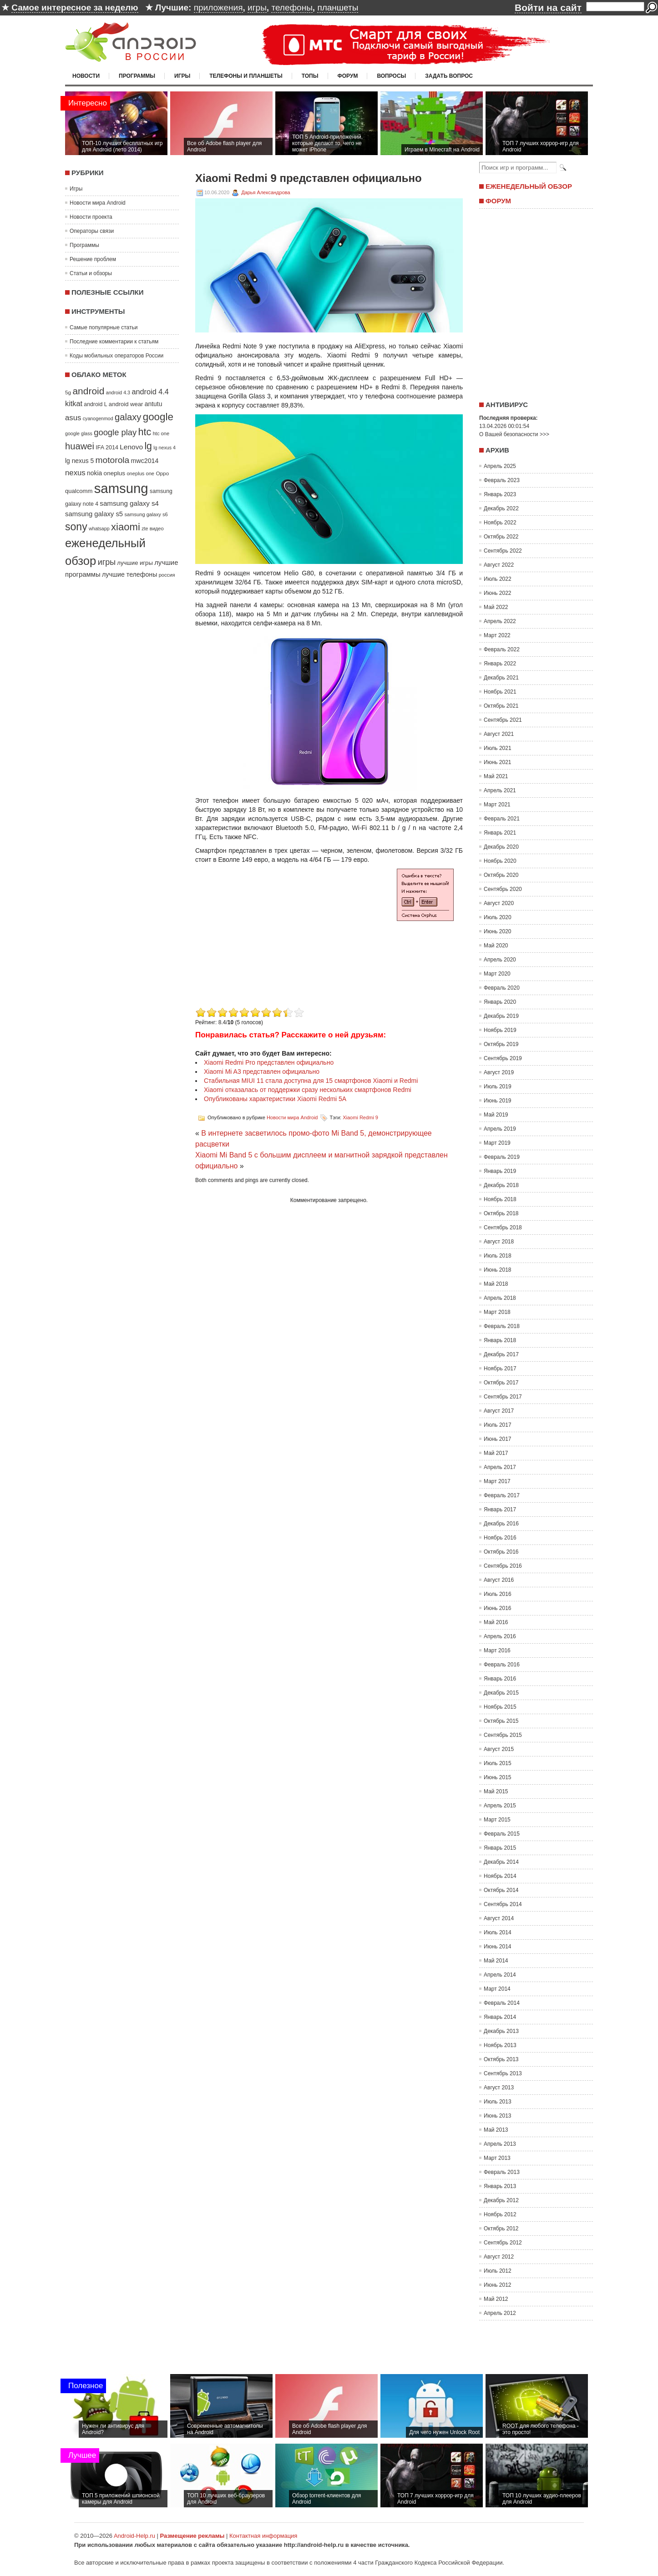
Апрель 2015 (500, 1805)
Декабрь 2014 (501, 1862)
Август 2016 (499, 1580)
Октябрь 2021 (501, 706)
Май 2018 (496, 1284)
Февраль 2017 (502, 1495)
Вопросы (391, 76)
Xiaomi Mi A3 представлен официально (261, 1071)
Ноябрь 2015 (500, 1707)
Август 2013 (499, 2087)
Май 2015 (496, 1791)
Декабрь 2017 (501, 1354)
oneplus (114, 473)
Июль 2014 (497, 1932)
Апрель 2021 (500, 790)
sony (76, 527)
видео (157, 528)
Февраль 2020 (502, 988)
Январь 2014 (500, 2017)
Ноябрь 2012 (500, 2214)
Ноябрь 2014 (500, 1876)
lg (148, 446)
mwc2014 (145, 460)
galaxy (128, 417)
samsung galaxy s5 (94, 514)
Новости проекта (91, 217)
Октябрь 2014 (501, 1890)
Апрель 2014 (500, 1975)
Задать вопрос (449, 76)
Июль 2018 (497, 1256)
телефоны (291, 7)
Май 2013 (496, 2130)
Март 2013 (497, 2158)
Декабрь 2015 (501, 1693)
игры (257, 7)
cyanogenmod (98, 418)
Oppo (162, 473)
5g (68, 392)
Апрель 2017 (500, 1467)
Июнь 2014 (497, 1946)
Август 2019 (499, 1072)
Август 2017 (499, 1411)
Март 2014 (497, 1989)
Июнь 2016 (497, 1608)
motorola (113, 460)
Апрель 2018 (500, 1298)
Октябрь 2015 (501, 1721)
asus (73, 417)
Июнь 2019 (497, 1100)
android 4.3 (118, 392)
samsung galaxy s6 (145, 514)
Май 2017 (496, 1453)
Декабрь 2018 (501, 1185)
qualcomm (78, 491)
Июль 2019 (497, 1086)
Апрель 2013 (500, 2144)
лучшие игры (134, 562)
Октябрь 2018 (501, 1213)
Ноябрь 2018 (500, 1199)
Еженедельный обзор (529, 186)
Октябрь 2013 (501, 2059)
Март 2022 (497, 635)
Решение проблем (93, 259)
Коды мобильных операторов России (116, 355)
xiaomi (125, 527)
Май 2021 (496, 776)
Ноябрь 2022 (500, 522)
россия (167, 575)
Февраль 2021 (502, 818)
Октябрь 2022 (501, 536)
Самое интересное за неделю (74, 7)
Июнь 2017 (497, 1439)
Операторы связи (92, 231)
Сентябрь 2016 (503, 1566)
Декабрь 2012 (501, 2200)
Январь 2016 (500, 1678)
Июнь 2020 (497, 931)
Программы (137, 76)
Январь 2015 (500, 1848)
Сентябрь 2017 (503, 1397)
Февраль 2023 (502, 480)
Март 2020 (497, 974)
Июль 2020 (497, 917)
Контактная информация (263, 2535)
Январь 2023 (500, 494)
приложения (218, 7)
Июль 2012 (497, 2271)
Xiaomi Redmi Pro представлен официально (269, 1062)
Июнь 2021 (497, 762)
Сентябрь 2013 (503, 2073)
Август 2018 (499, 1241)
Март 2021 (497, 804)
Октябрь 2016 (501, 1552)
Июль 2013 (497, 2101)
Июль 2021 (497, 748)
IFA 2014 (107, 447)
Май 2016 (496, 1622)
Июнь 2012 (497, 2285)
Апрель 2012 (500, 2313)
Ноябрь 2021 (500, 692)
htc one (161, 433)
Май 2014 (496, 1960)
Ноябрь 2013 (500, 2045)
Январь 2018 (500, 1340)
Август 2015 (499, 1749)
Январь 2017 (500, 1509)
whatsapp (99, 528)
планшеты (337, 7)
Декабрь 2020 (501, 847)
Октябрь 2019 (501, 1044)
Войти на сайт (548, 7)
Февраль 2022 (502, 649)
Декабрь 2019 (501, 1016)
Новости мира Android (98, 203)
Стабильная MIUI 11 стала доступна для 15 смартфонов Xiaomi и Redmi (311, 1080)
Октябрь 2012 (501, 2228)
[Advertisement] (271, 941)
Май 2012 (496, 2299)
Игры (182, 76)
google (158, 417)
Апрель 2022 (500, 621)
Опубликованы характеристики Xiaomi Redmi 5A (275, 1098)
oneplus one (140, 473)
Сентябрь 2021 (503, 720)
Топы (310, 76)
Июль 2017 (497, 1425)
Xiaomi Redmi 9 (360, 1117)
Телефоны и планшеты (246, 76)
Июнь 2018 (497, 1270)
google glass (78, 433)
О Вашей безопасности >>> (514, 434)
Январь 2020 (500, 1002)
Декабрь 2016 (501, 1523)
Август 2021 (499, 734)
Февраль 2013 (502, 2172)
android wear (126, 404)
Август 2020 (499, 903)
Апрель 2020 (500, 959)
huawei (79, 446)
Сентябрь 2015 (503, 1735)
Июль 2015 (497, 1763)
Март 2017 (497, 1481)
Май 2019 (496, 1115)
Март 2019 (497, 1143)
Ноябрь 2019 (500, 1030)
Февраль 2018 (502, 1326)
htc (145, 432)
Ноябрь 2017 (500, 1368)
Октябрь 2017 (501, 1382)
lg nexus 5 (79, 460)
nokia (94, 473)
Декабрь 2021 (501, 677)
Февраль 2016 (502, 1664)
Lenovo (131, 447)
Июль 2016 (497, 1594)
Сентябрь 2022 (503, 551)
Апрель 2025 (500, 466)
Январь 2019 (500, 1171)
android (88, 391)
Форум (348, 76)
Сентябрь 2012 (503, 2242)
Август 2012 (499, 2257)
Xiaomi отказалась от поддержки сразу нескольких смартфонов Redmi (307, 1089)
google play (115, 432)
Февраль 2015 (502, 1834)
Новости (86, 76)
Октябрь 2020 (501, 875)
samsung (121, 488)
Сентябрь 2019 (503, 1058)
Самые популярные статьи (103, 327)
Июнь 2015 (497, 1777)
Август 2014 (499, 1918)
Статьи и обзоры (91, 273)
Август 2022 (499, 565)
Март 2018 (497, 1312)
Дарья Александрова (265, 192)
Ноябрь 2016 (500, 1538)
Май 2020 (496, 945)
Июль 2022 (497, 579)
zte (145, 528)
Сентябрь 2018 (503, 1227)
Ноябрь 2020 (500, 861)
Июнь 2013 (497, 2116)
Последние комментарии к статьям (114, 341)
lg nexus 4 (164, 447)
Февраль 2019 (502, 1157)
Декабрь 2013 (501, 2031)
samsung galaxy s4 (129, 503)
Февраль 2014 (502, 2003)
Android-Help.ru (134, 2535)
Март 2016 (497, 1650)
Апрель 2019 (500, 1129)
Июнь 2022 (497, 593)
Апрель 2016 (500, 1636)
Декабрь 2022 (501, 508)
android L (95, 404)
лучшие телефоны (129, 574)
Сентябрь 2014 (503, 1904)
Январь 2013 (500, 2186)
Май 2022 (496, 607)
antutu (153, 404)
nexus (75, 472)
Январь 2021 (500, 833)
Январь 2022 (500, 663)
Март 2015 (497, 1819)
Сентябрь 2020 (503, 889)
